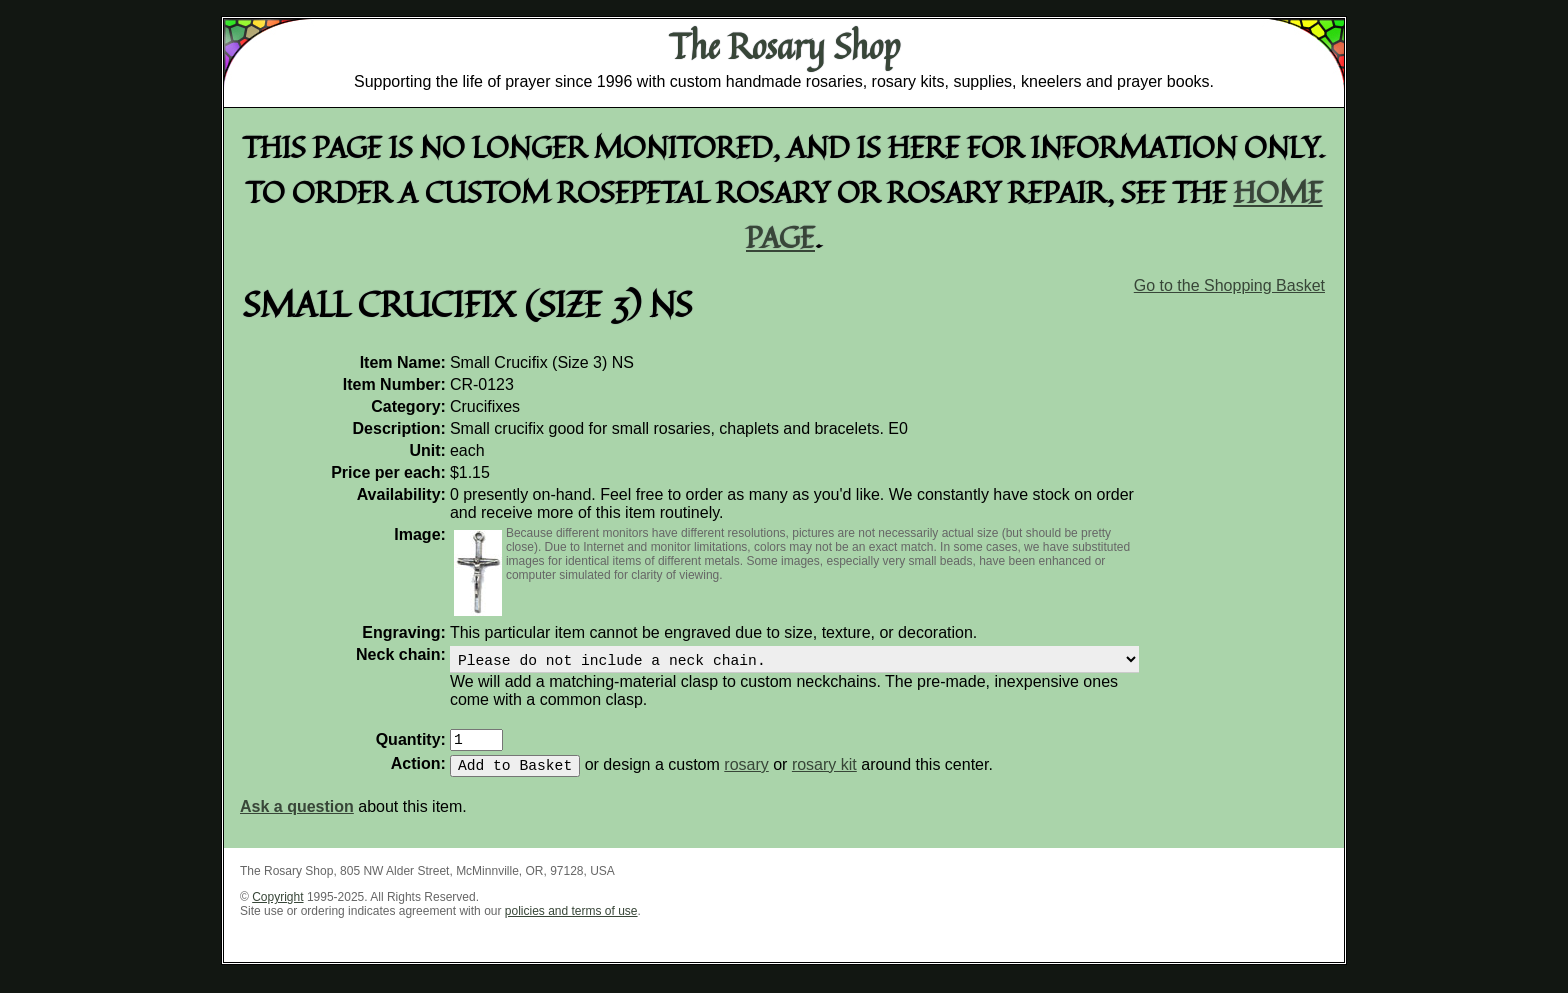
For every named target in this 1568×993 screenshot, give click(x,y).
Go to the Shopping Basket (1229, 285)
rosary (746, 776)
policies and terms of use (571, 923)
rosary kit (824, 776)
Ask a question (297, 818)
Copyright (277, 909)
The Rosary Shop (784, 46)
